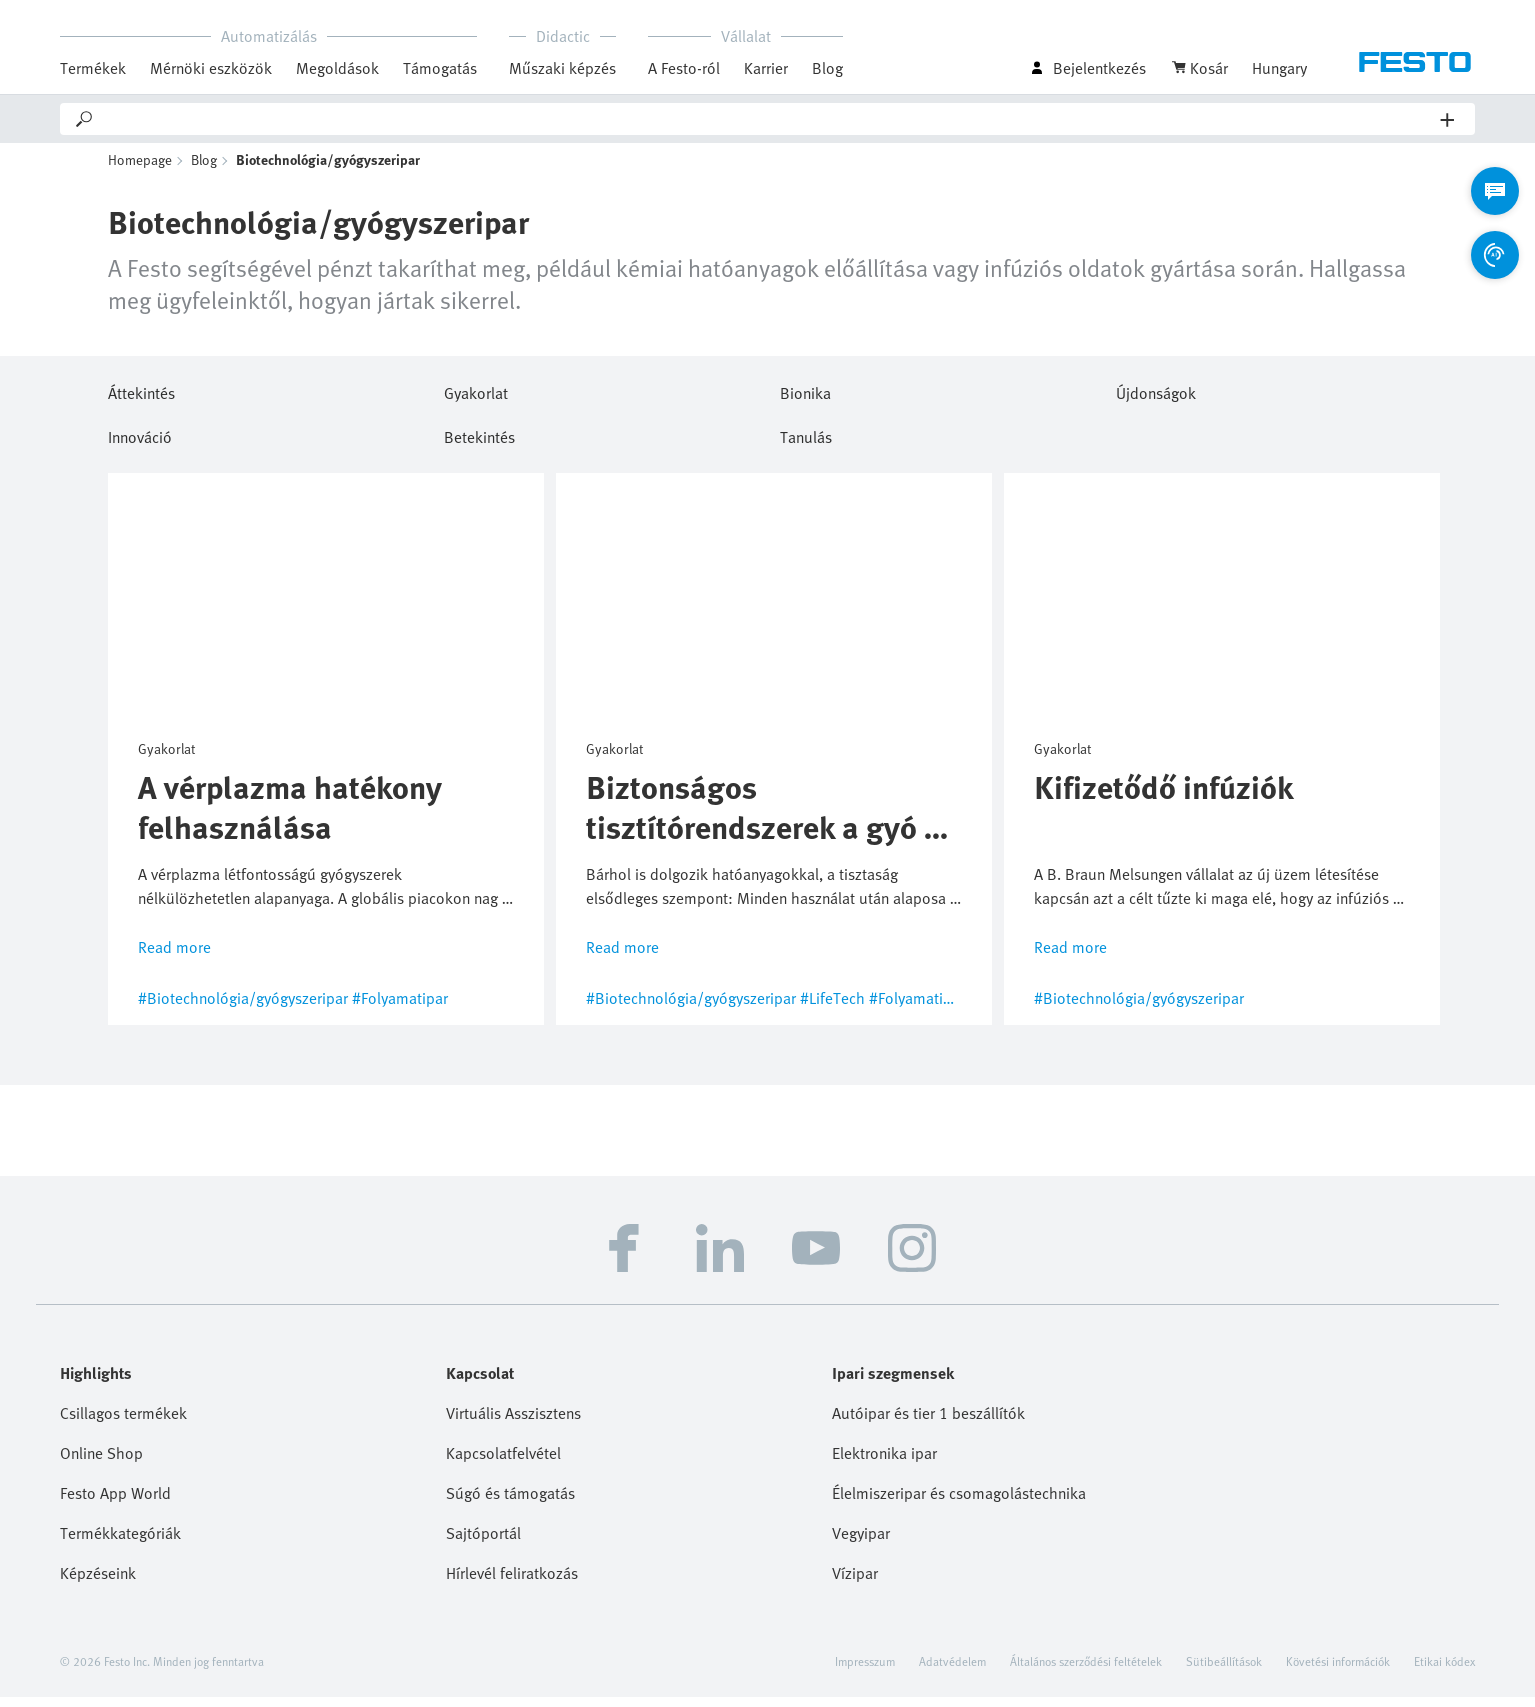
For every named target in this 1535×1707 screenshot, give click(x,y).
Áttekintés (141, 401)
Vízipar (855, 1583)
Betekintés (479, 445)
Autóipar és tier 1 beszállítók (928, 1423)
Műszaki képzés (562, 68)
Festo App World (115, 1503)
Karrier (766, 68)
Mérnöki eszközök (211, 68)
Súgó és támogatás (510, 1503)
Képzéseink (98, 1583)
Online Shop (101, 1463)
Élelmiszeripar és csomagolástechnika (959, 1503)
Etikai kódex (1444, 1671)
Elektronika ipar (884, 1463)
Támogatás (440, 68)
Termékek (93, 68)
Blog (827, 68)
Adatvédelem (952, 1671)
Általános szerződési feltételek (1086, 1671)
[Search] (768, 119)
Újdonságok (1156, 401)
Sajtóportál (483, 1543)
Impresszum (865, 1671)
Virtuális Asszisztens (513, 1423)
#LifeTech (832, 1008)
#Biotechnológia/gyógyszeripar (243, 1008)
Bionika (805, 401)
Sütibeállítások (1224, 1671)
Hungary (1279, 68)
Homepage (140, 170)
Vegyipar (861, 1543)
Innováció (140, 445)
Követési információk (1338, 1671)
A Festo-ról (684, 68)
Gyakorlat (476, 401)
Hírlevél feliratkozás (512, 1583)
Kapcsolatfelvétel (503, 1463)
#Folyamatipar (400, 1008)
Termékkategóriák (120, 1543)
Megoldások (337, 68)
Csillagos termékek (123, 1423)
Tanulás (806, 445)
